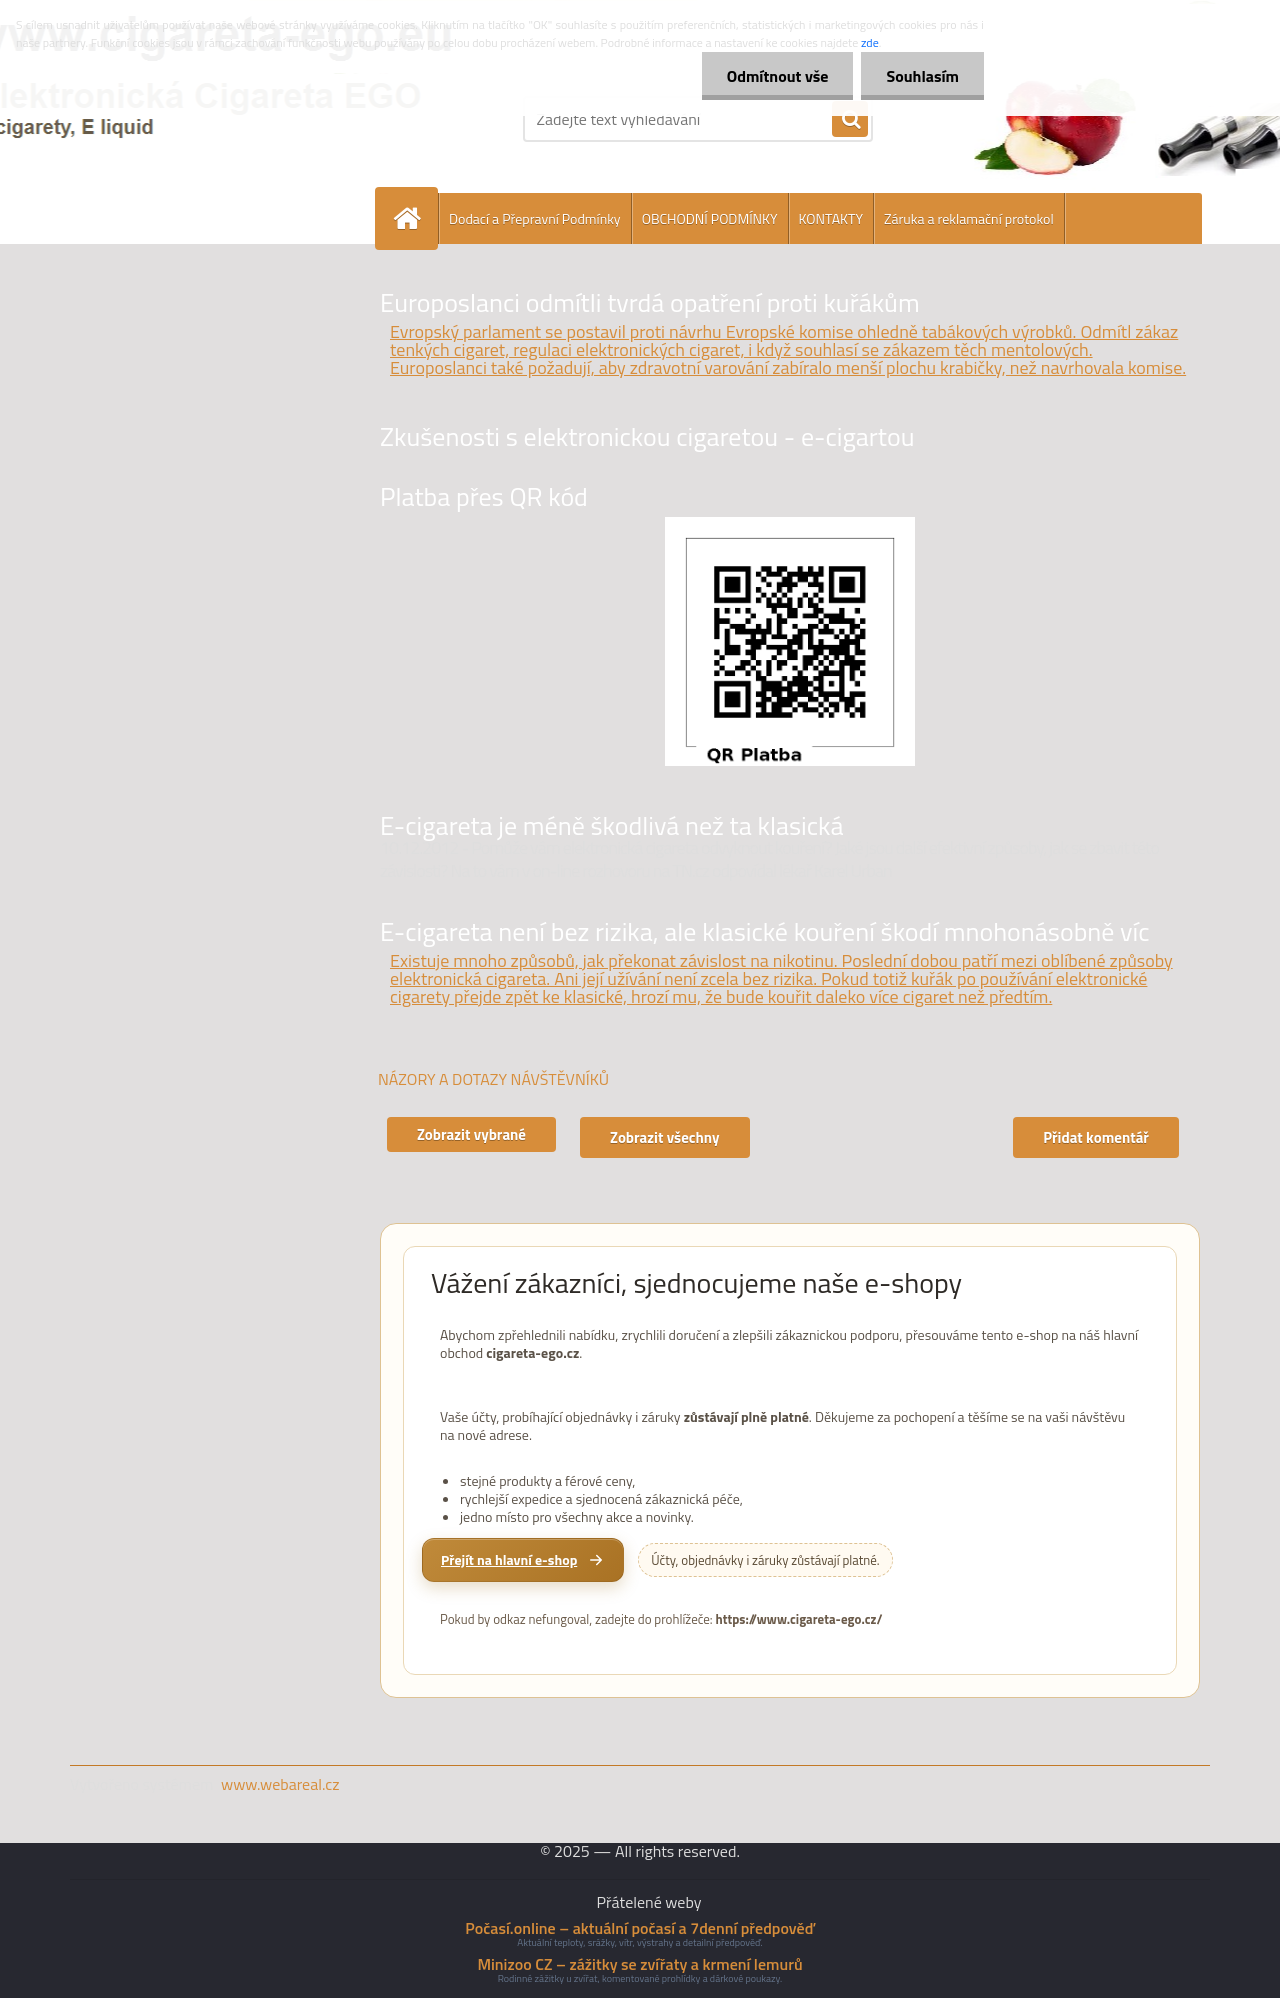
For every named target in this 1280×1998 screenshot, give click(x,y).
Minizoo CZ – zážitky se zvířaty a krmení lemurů (639, 1964)
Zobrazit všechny (665, 1137)
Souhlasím (922, 76)
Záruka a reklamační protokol (969, 218)
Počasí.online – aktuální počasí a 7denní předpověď (639, 1928)
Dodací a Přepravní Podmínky (535, 218)
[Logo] (207, 119)
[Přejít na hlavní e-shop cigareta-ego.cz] (523, 1560)
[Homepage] (415, 218)
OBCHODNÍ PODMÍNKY (710, 218)
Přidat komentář (1096, 1137)
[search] (850, 120)
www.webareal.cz (280, 1784)
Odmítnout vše (778, 76)
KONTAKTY (831, 218)
